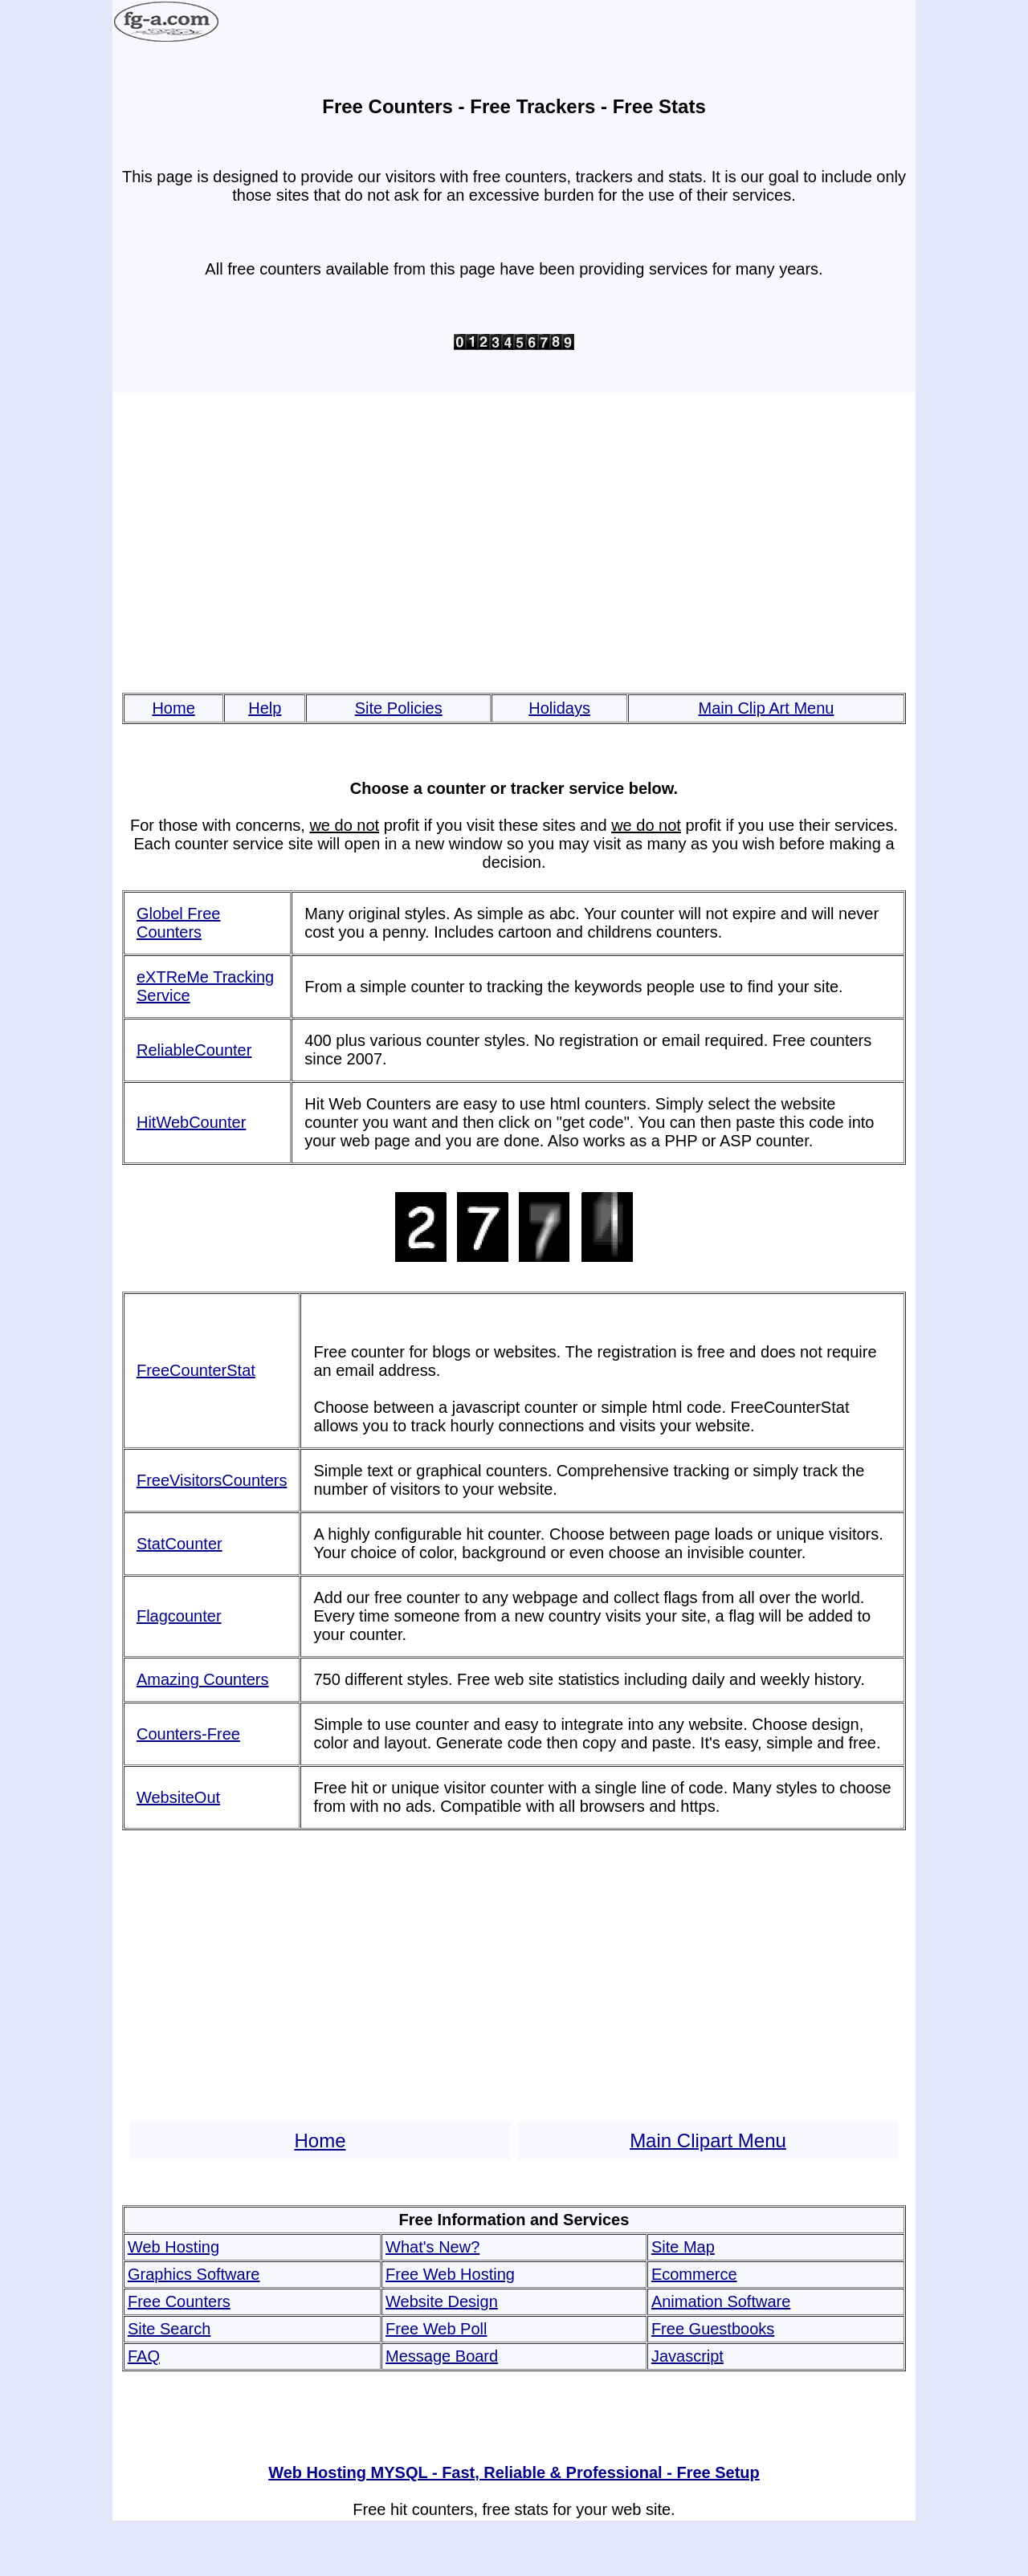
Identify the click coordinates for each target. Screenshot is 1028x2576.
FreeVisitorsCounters (212, 1480)
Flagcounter (179, 1616)
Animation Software (720, 2301)
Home (173, 708)
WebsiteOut (178, 1797)
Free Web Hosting (450, 2274)
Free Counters (179, 2301)
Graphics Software (194, 2274)
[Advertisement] (514, 543)
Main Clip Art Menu (766, 708)
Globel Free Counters (179, 923)
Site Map (683, 2247)
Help (264, 708)
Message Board (442, 2356)
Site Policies (399, 708)
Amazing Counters (203, 1679)
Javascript (687, 2356)
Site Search (169, 2329)
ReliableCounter (194, 1050)
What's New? (432, 2247)
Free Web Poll (436, 2329)
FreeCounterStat (196, 1370)
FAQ (144, 2356)
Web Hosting (173, 2247)
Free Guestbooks (712, 2329)
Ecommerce (694, 2274)
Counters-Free (188, 1734)
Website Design (442, 2301)
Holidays (559, 708)
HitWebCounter (191, 1122)
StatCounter (179, 1544)
